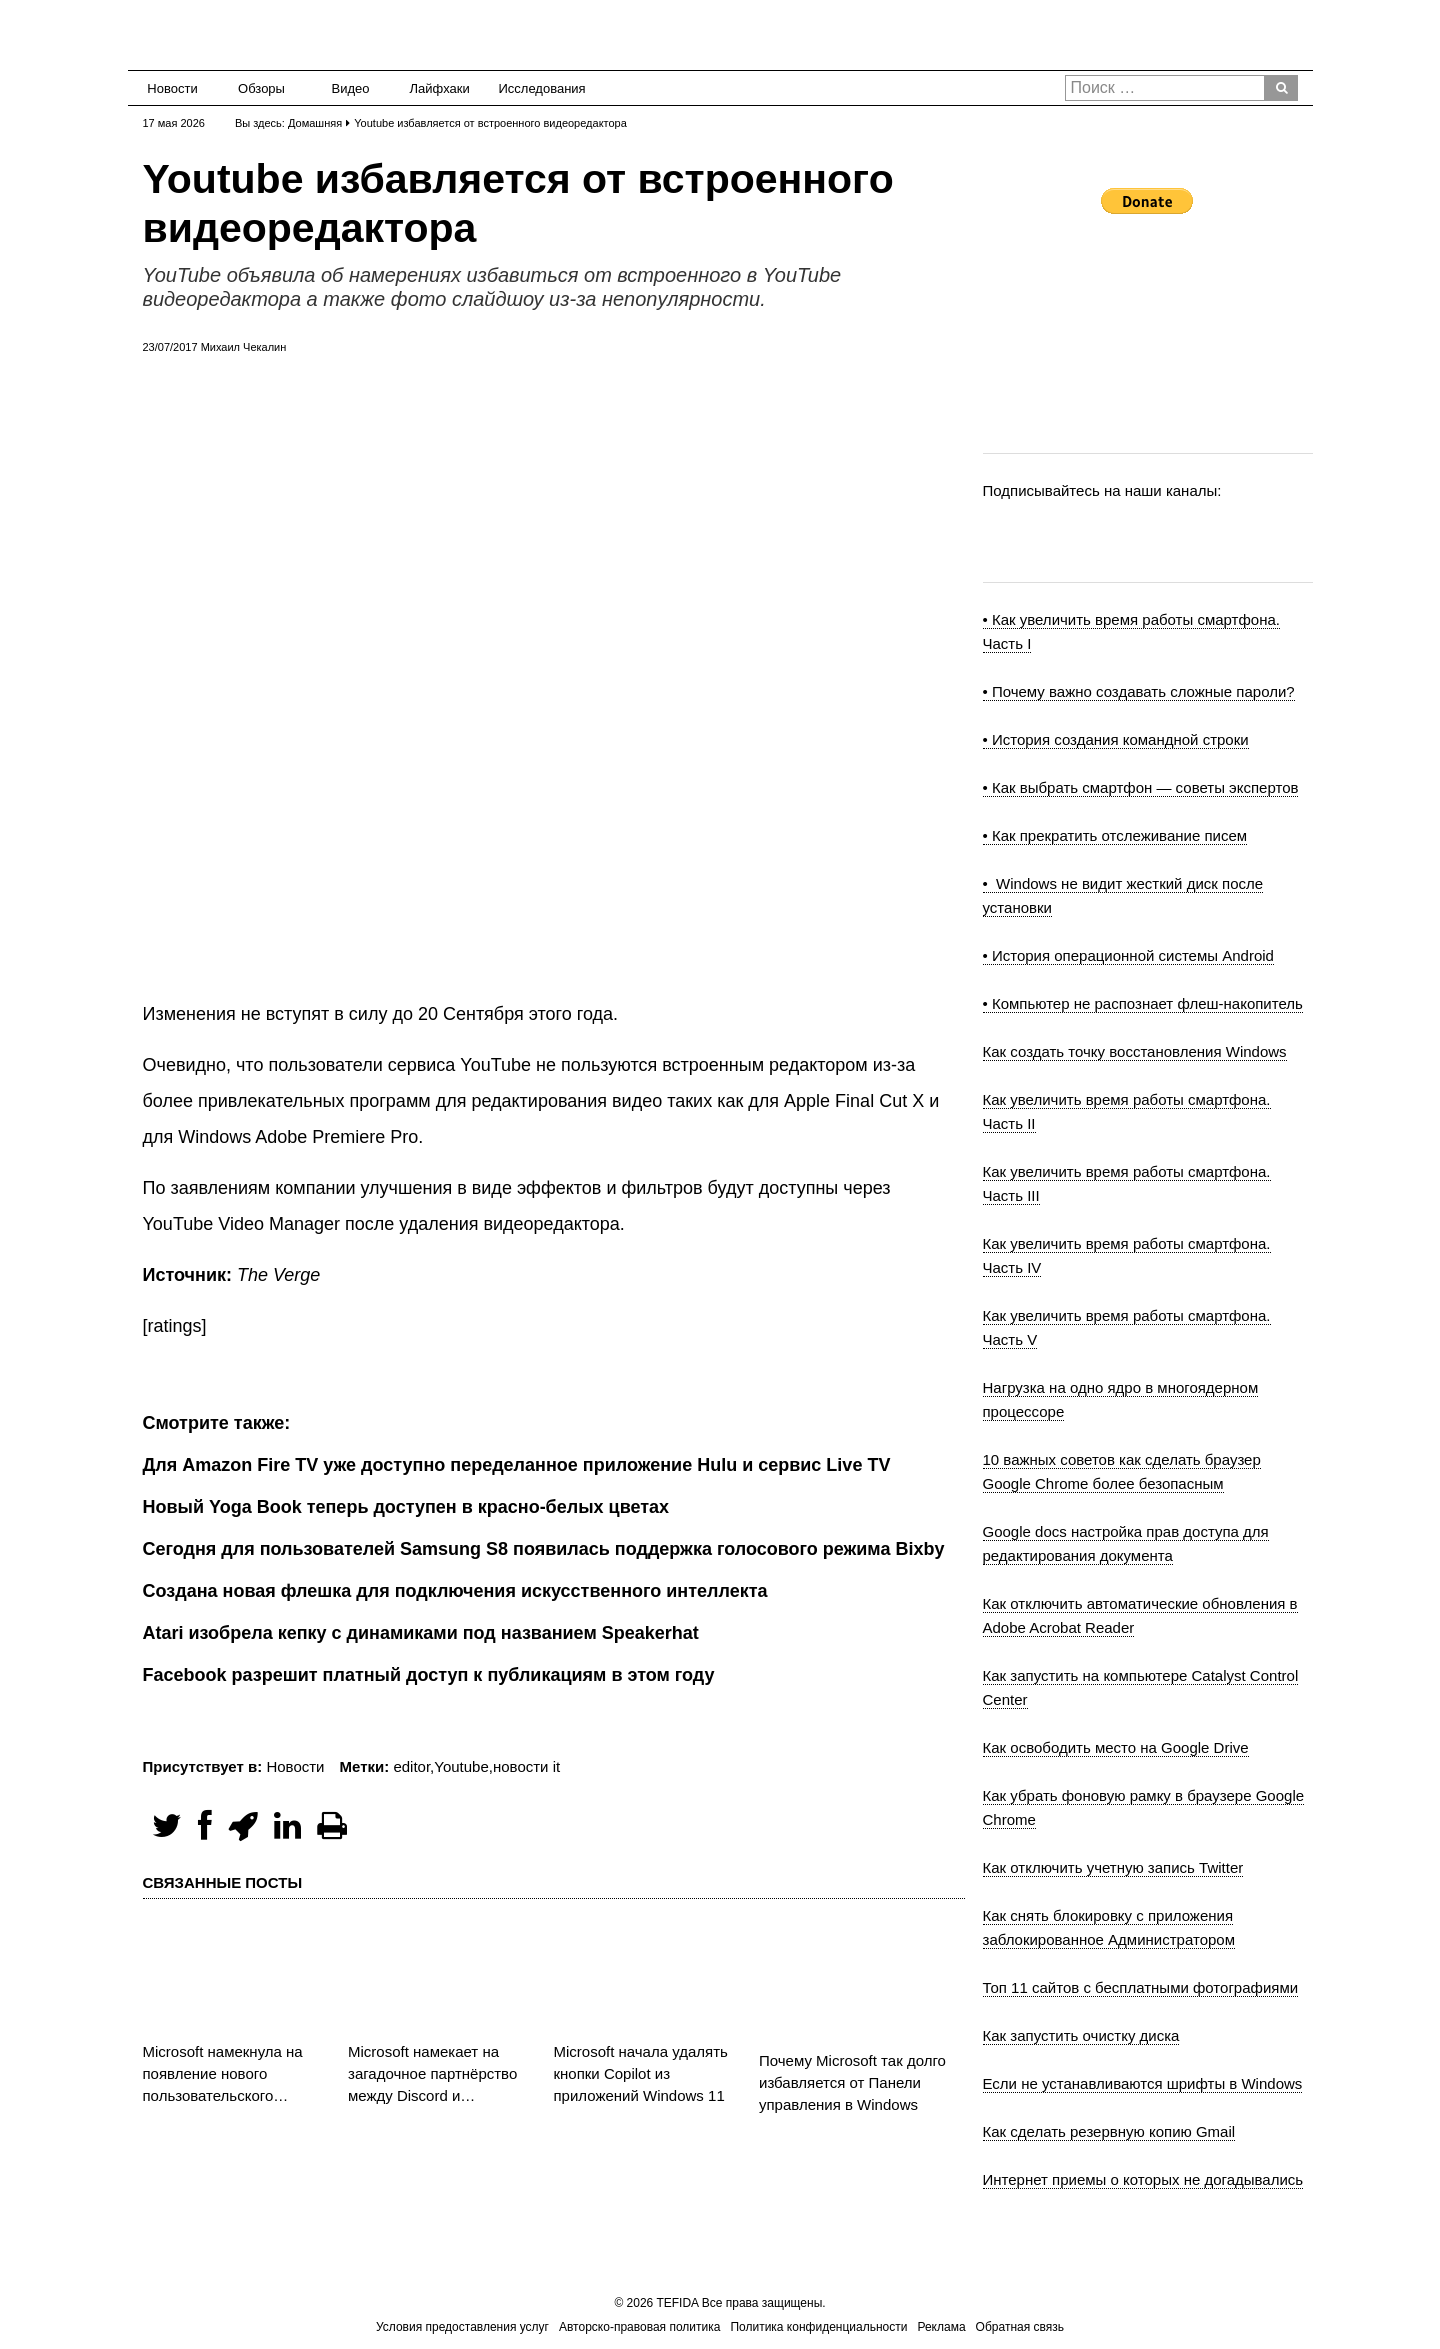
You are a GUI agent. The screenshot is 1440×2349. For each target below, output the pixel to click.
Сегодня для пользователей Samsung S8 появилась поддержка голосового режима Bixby (544, 1549)
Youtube (461, 1766)
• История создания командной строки (1116, 739)
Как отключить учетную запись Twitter (1113, 1867)
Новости (172, 88)
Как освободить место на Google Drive (1116, 1747)
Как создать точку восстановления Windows (1135, 1051)
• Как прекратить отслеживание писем (1115, 835)
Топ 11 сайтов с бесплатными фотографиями (1141, 1987)
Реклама (941, 2327)
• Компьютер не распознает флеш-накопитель (1143, 1003)
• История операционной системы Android (1128, 955)
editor (411, 1766)
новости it (526, 1766)
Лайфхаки (440, 88)
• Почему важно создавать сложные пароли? (1139, 691)
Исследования (536, 88)
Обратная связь (1020, 2327)
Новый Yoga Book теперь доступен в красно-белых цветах (406, 1507)
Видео (351, 88)
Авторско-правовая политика (639, 2327)
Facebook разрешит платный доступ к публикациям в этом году (429, 1675)
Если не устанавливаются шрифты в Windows (1143, 2083)
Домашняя (315, 123)
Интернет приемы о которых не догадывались (1143, 2179)
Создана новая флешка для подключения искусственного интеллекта (455, 1591)
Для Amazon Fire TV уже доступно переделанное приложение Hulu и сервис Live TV (517, 1465)
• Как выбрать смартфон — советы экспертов (1141, 787)
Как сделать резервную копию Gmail (1109, 2131)
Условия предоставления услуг (462, 2327)
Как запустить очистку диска (1081, 2035)
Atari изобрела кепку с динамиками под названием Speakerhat (421, 1633)
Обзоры (261, 88)
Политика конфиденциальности (818, 2327)
